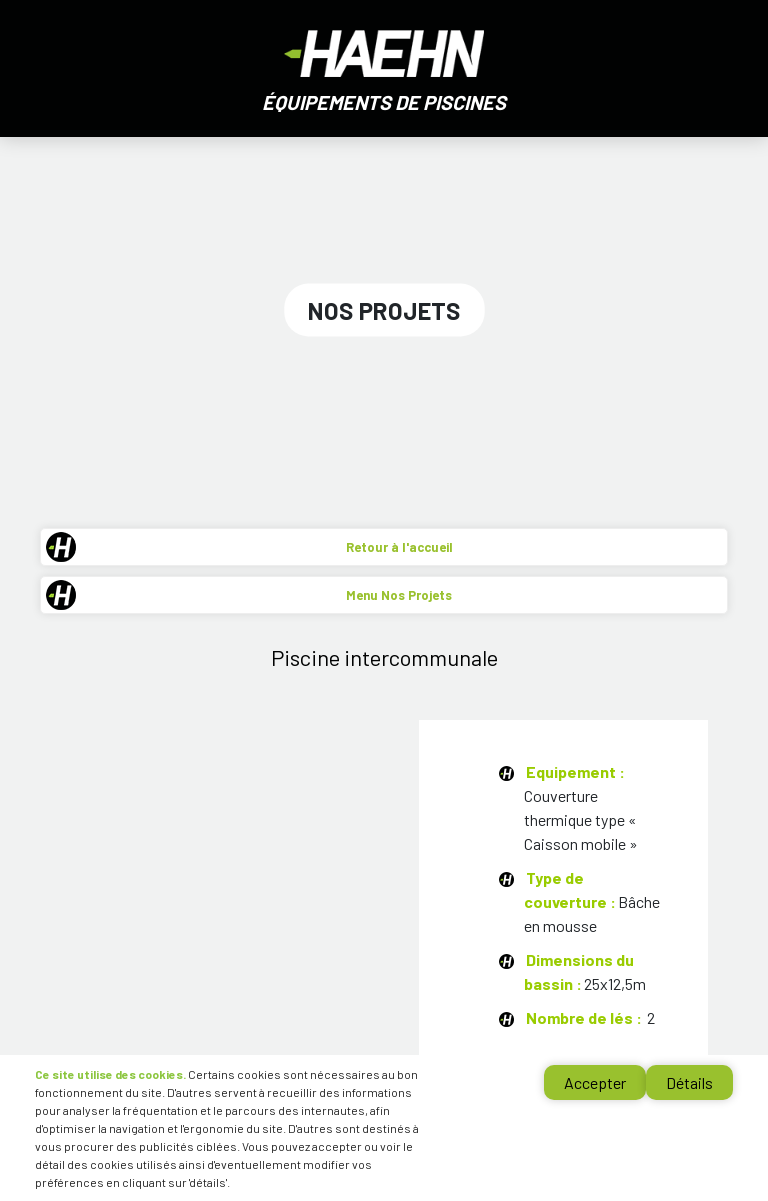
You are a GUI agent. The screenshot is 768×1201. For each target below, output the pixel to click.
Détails (689, 1082)
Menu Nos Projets (399, 595)
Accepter (595, 1082)
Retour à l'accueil (399, 547)
